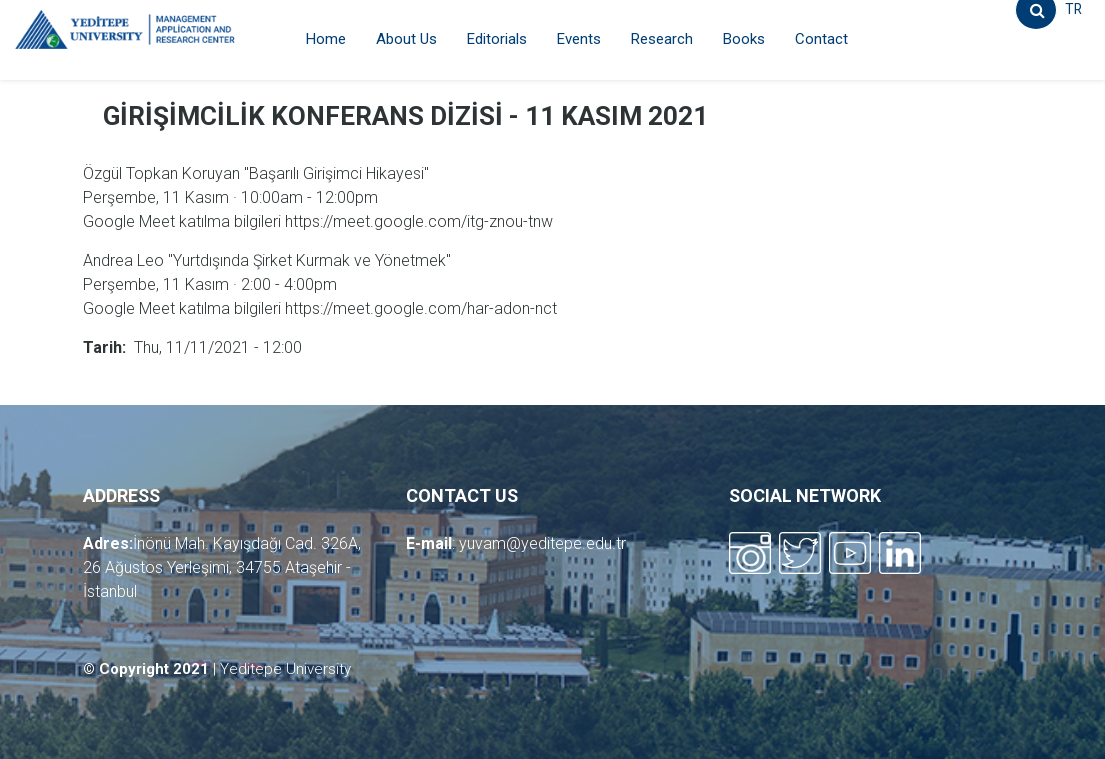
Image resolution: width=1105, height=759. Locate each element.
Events (579, 39)
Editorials (497, 39)
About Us (406, 39)
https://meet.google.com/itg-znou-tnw (419, 221)
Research (662, 39)
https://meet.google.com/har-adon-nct (421, 308)
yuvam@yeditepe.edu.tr (542, 543)
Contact (821, 39)
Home (326, 39)
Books (744, 39)
